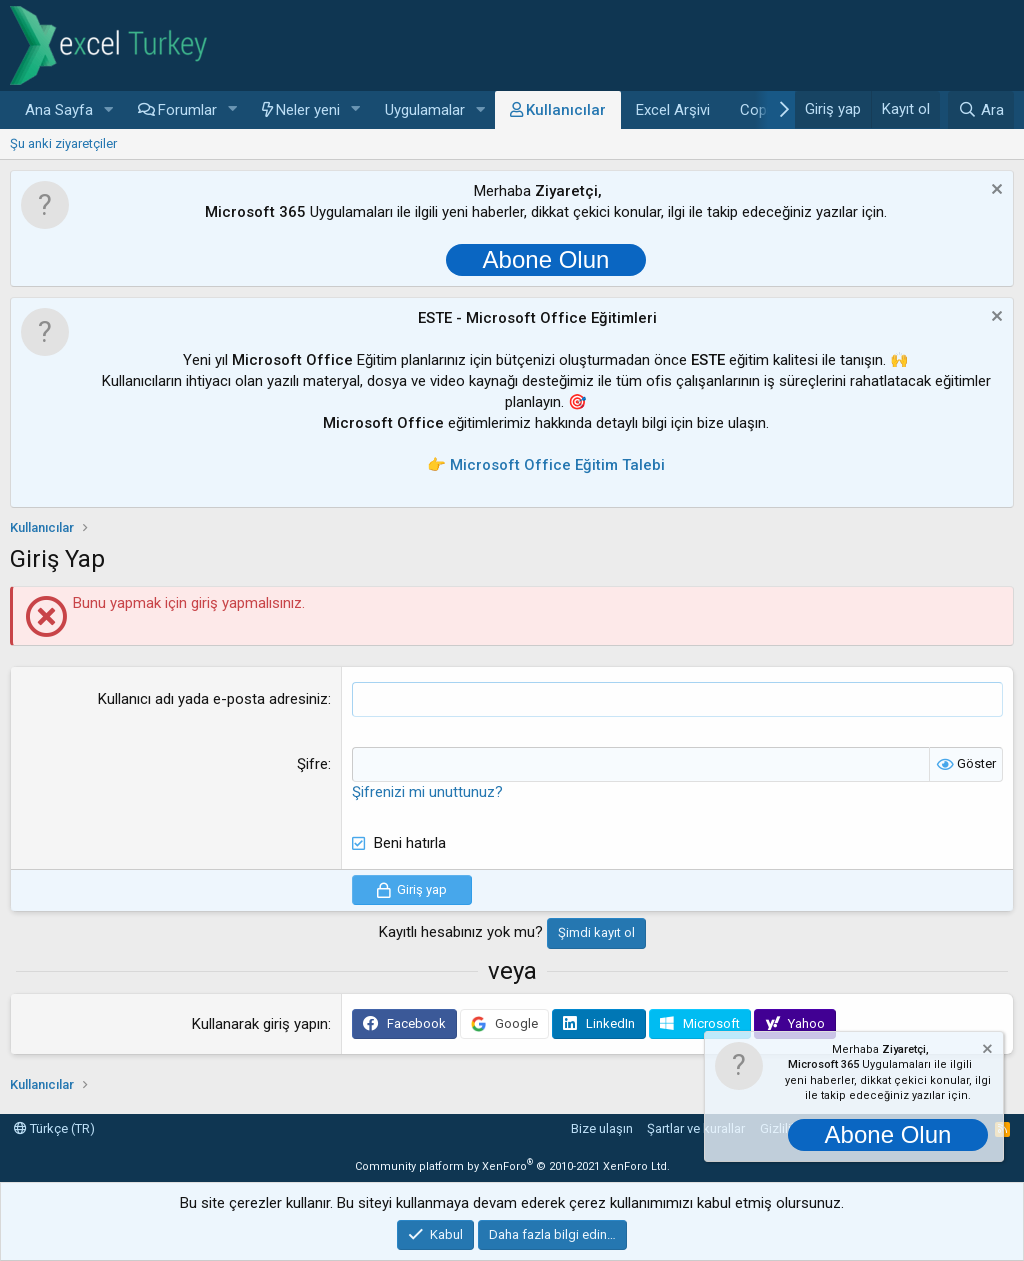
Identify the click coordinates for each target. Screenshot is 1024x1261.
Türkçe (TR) (54, 1128)
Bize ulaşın (602, 1128)
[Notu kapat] (994, 191)
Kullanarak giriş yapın (260, 1024)
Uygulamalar (425, 110)
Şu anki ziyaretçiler (63, 143)
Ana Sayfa (59, 110)
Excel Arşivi (673, 110)
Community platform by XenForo (512, 1166)
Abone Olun (546, 259)
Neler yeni (308, 110)
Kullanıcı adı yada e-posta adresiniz (213, 699)
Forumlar (187, 110)
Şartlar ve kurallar (696, 1128)
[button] (109, 110)
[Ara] (981, 110)
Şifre (312, 764)
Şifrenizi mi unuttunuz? (427, 792)
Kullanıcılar (566, 110)
